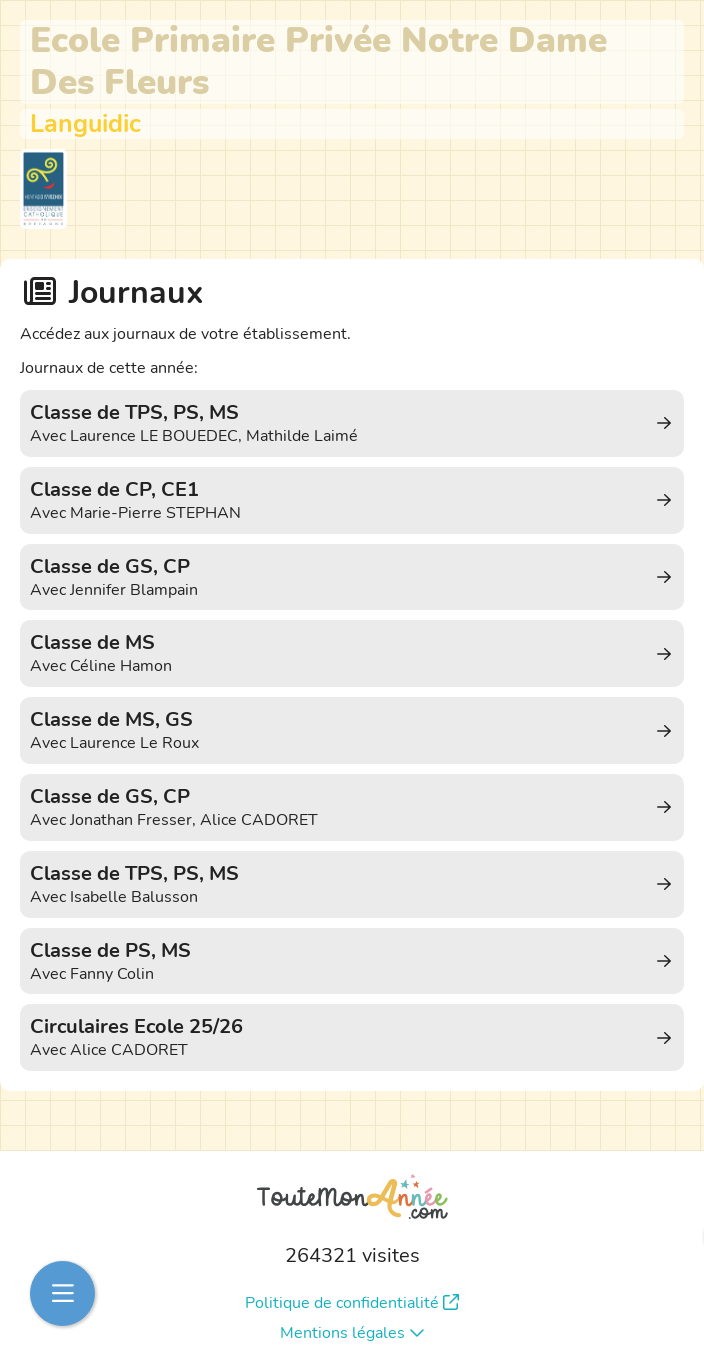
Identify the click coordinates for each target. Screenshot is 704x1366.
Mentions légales (352, 1333)
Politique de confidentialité (352, 1303)
